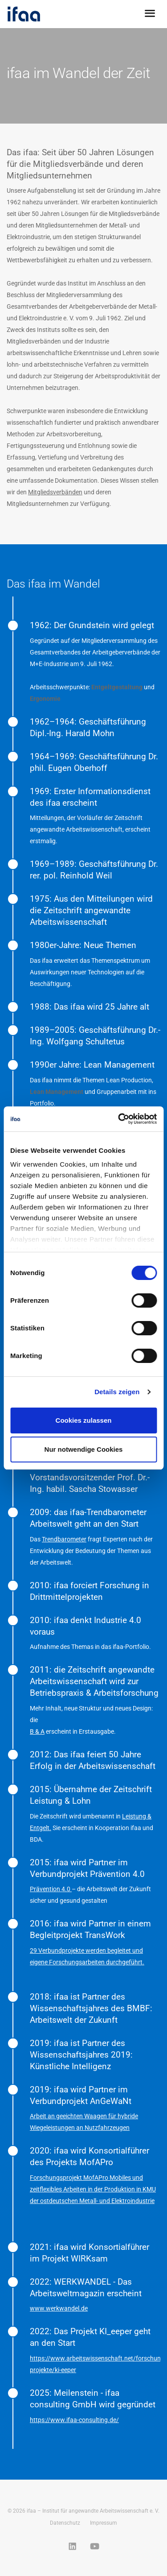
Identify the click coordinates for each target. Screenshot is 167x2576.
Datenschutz (65, 2523)
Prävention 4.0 (51, 1889)
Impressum (103, 2523)
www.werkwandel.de (59, 2308)
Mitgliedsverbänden (55, 492)
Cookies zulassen (84, 1420)
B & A (37, 1731)
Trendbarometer (64, 1539)
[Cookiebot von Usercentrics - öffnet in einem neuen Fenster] (119, 1119)
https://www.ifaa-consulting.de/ (74, 2419)
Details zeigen (116, 1392)
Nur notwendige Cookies (84, 1449)
